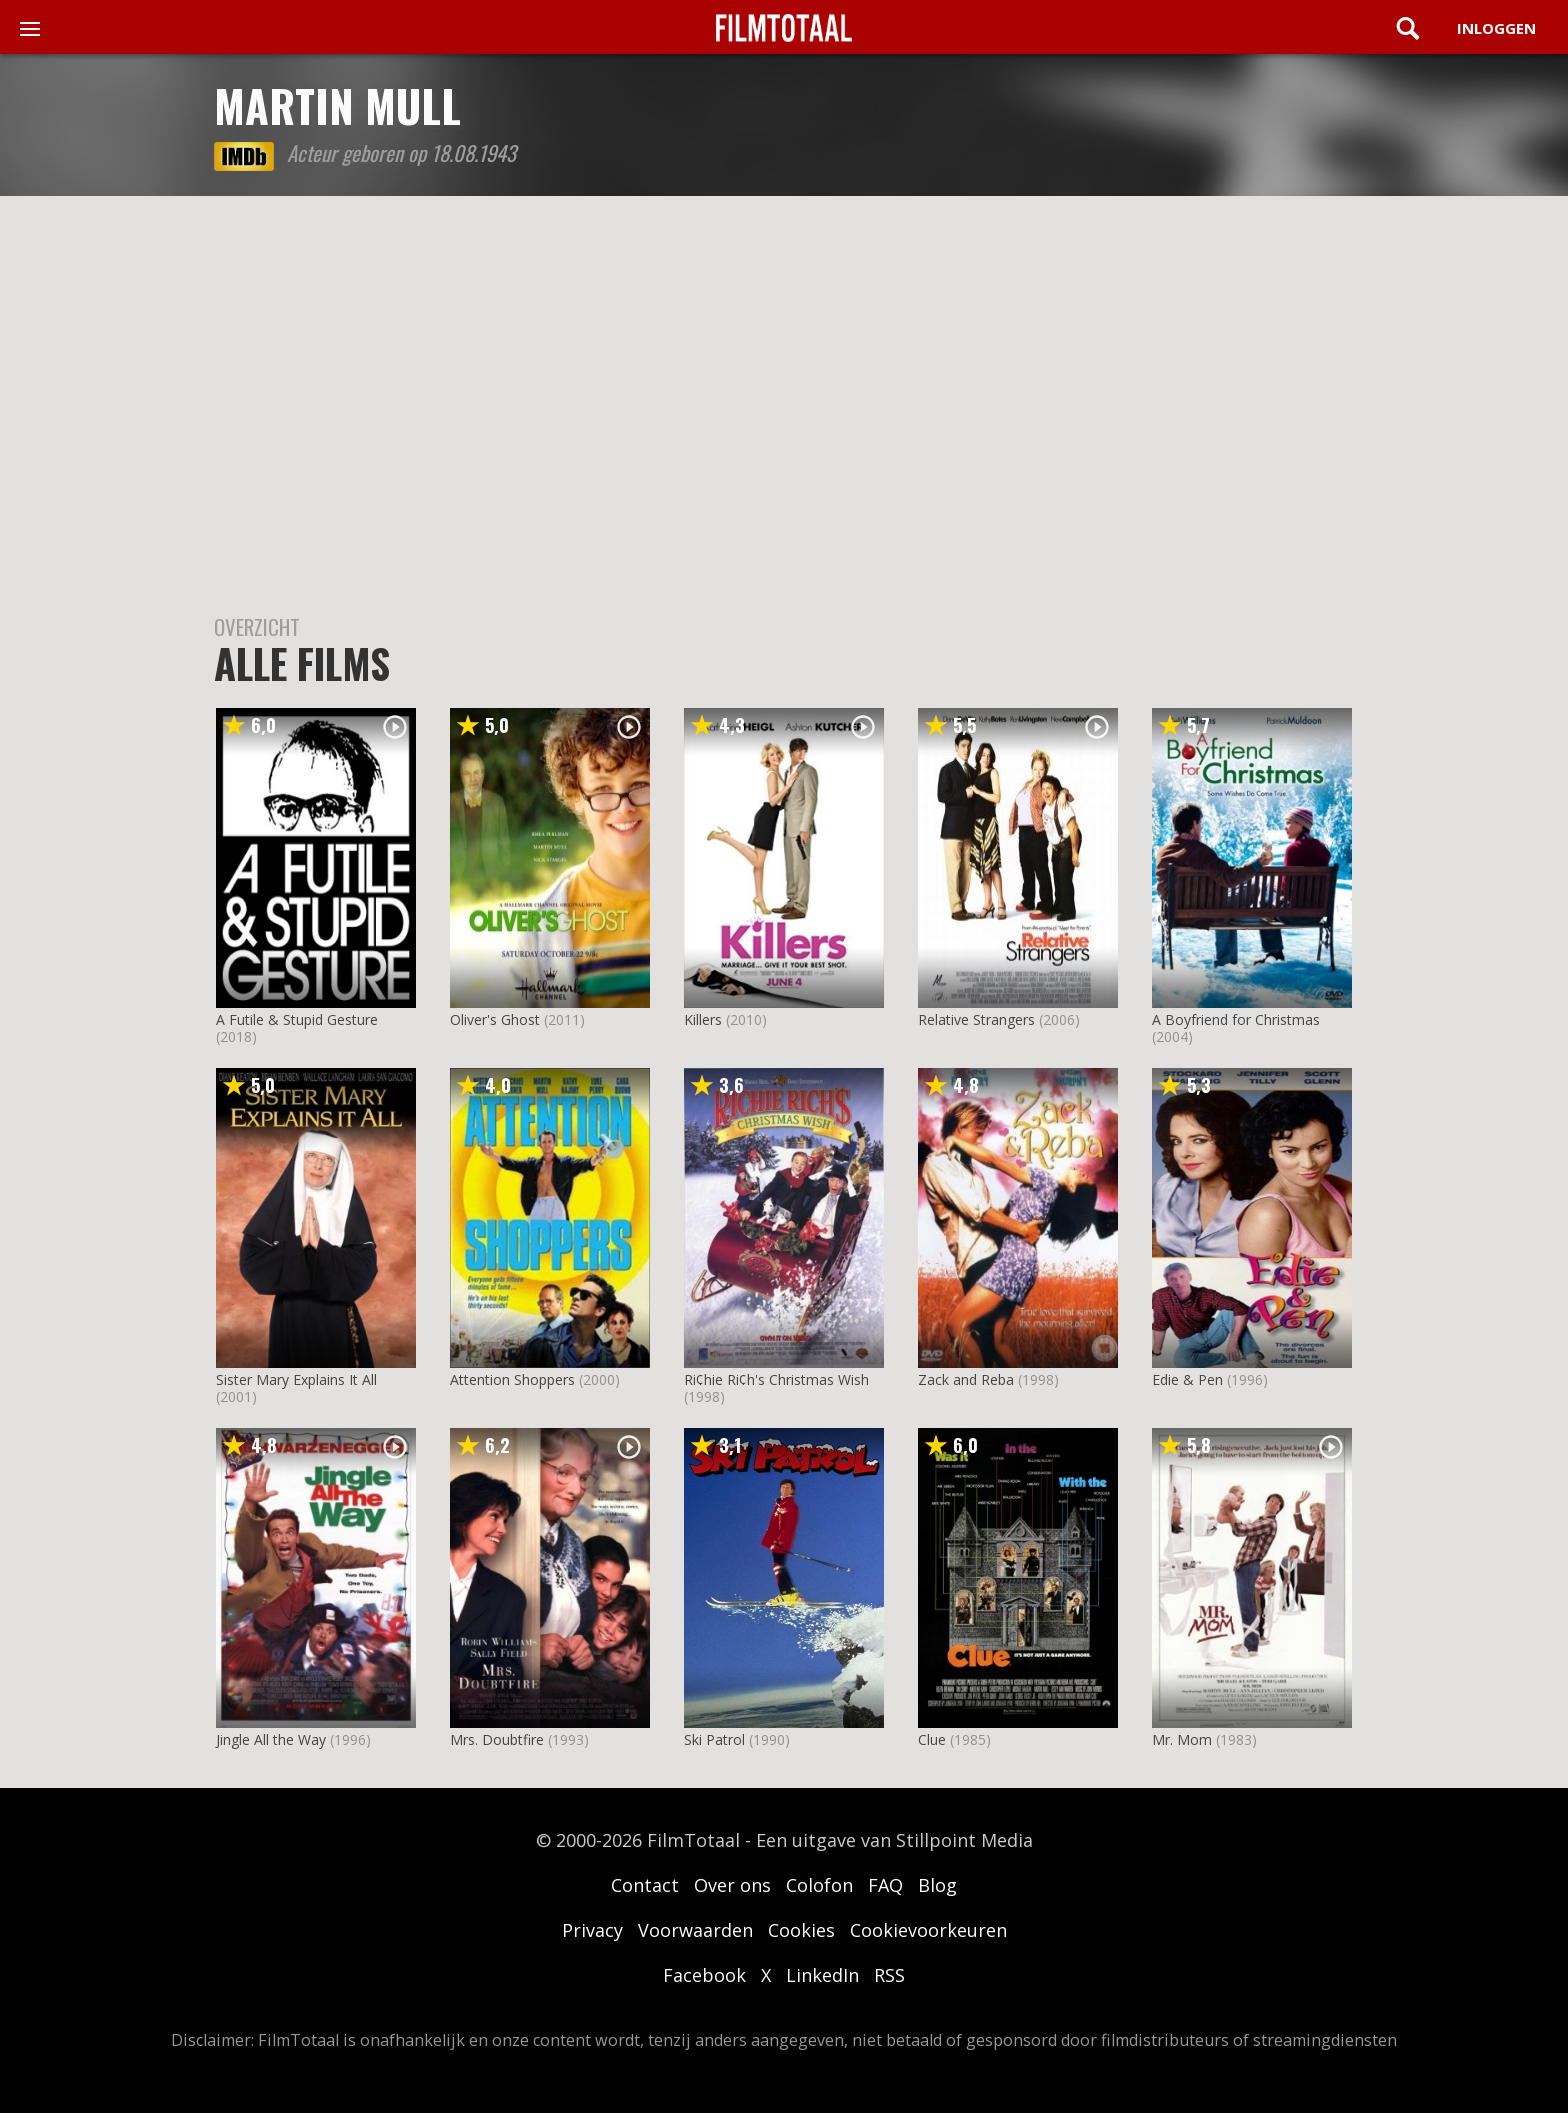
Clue (932, 1739)
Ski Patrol (714, 1739)
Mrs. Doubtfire (497, 1739)
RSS (889, 1975)
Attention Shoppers (512, 1379)
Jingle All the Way (271, 1739)
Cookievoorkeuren (928, 1930)
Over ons (732, 1885)
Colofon (819, 1885)
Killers (703, 1019)
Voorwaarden (695, 1930)
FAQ (885, 1885)
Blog (937, 1885)
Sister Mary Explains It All (296, 1379)
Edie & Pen (1187, 1379)
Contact (645, 1885)
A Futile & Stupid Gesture (297, 1019)
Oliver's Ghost (495, 1019)
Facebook (704, 1975)
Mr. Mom (1182, 1739)
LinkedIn (822, 1975)
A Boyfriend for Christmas (1236, 1019)
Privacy (592, 1930)
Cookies (801, 1930)
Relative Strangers (976, 1019)
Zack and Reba (966, 1379)
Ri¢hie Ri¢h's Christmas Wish (776, 1379)
